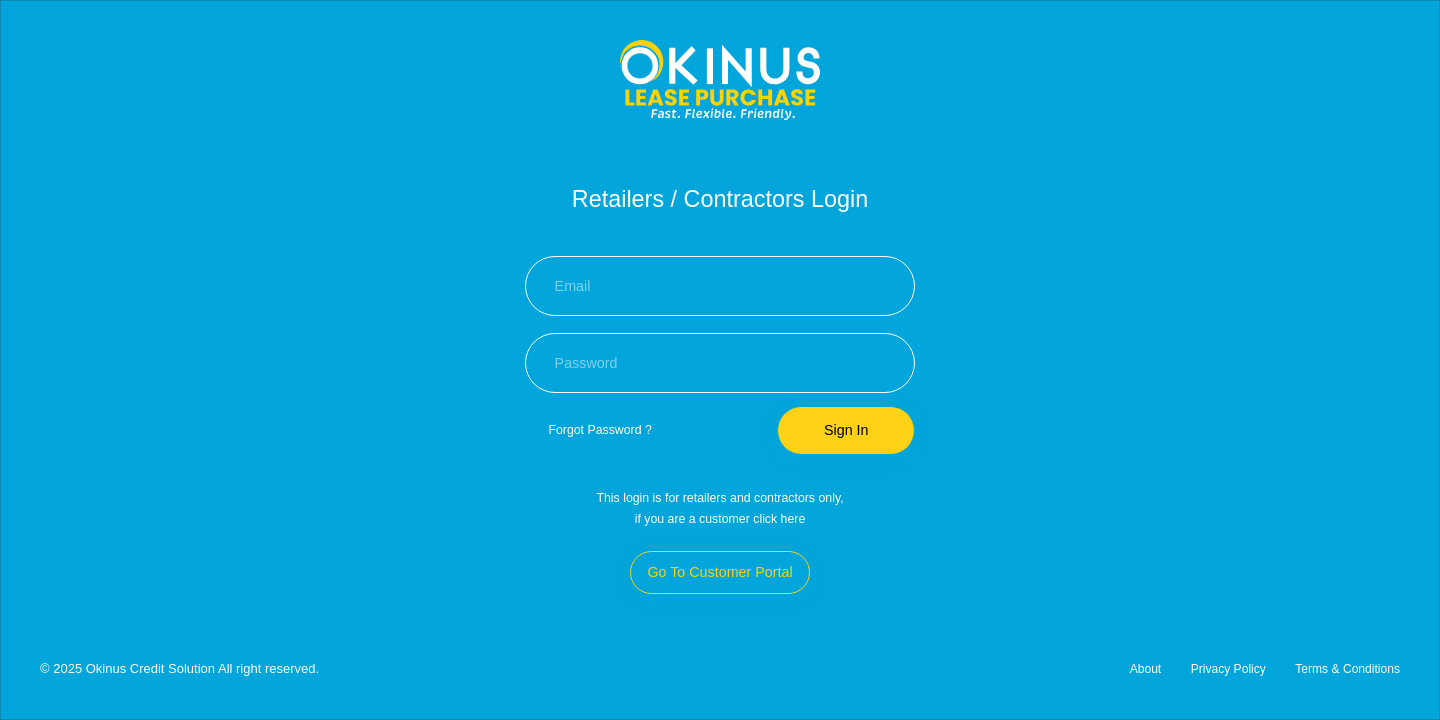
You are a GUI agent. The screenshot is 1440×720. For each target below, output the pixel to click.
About (1145, 669)
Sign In (846, 430)
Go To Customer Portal (719, 572)
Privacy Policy (1227, 669)
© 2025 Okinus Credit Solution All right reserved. (179, 668)
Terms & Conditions (1347, 669)
